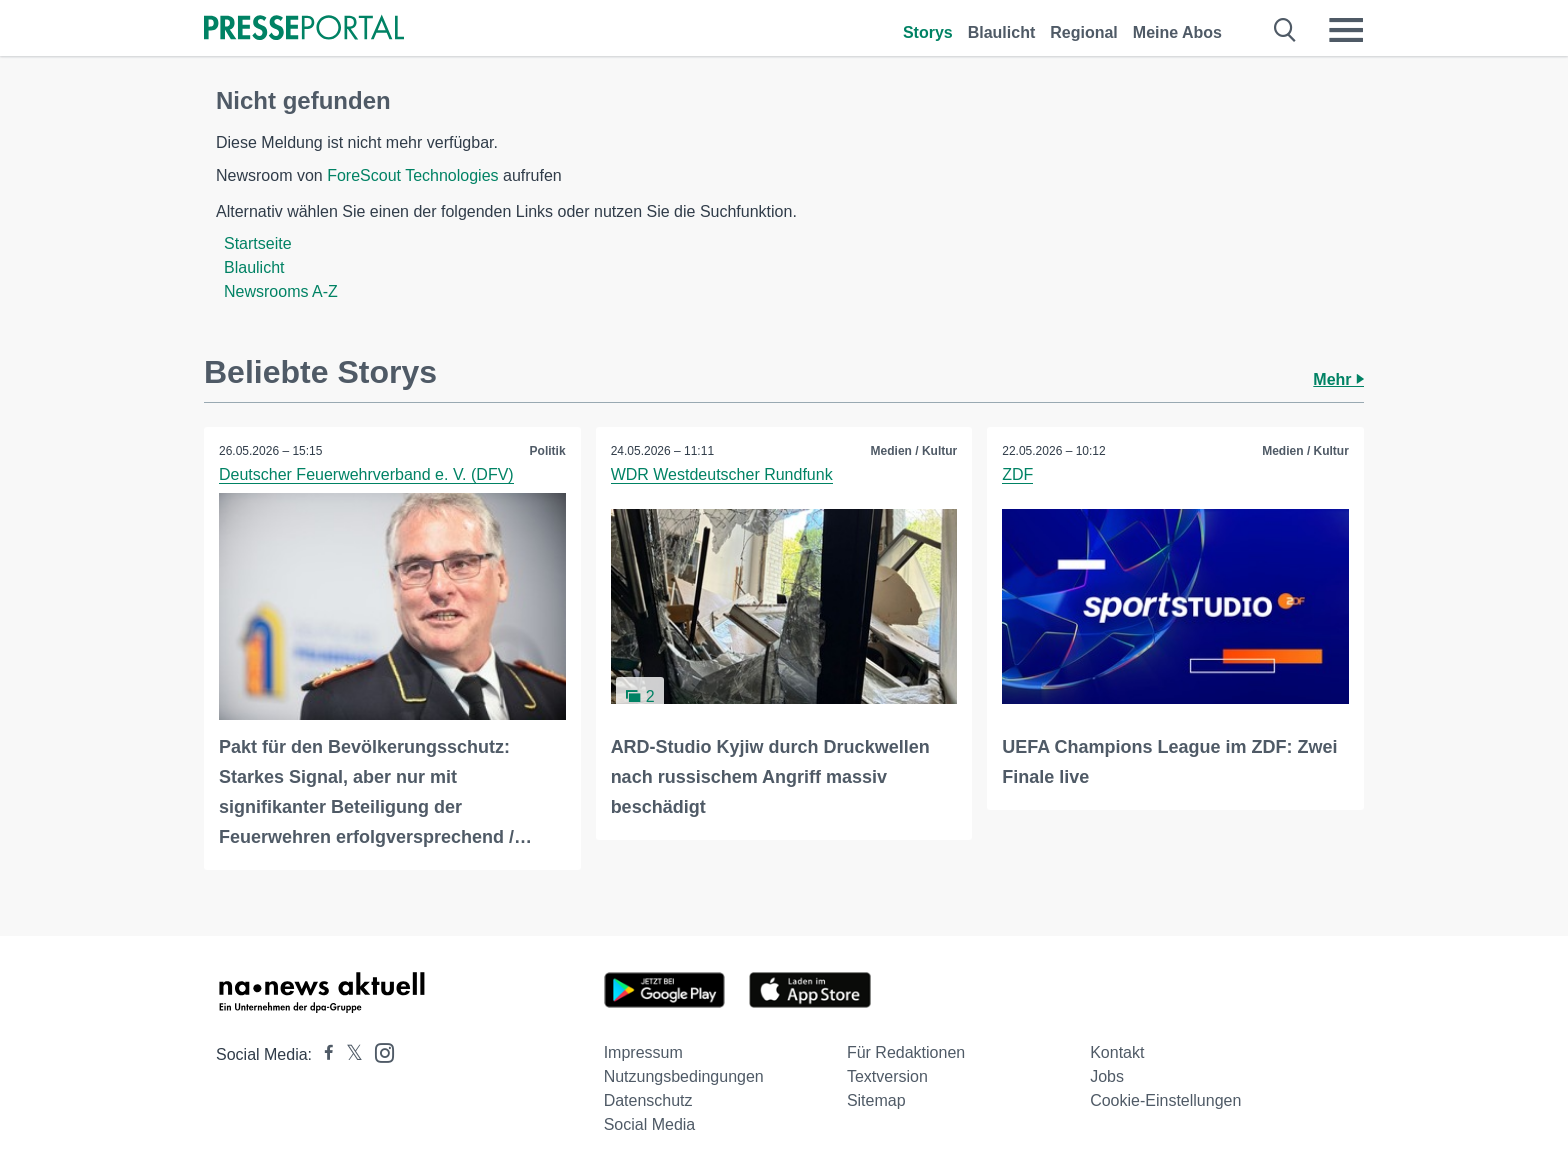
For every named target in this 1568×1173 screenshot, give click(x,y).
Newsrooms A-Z (281, 291)
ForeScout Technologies (412, 175)
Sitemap (876, 1100)
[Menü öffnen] (1346, 30)
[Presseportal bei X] (348, 1054)
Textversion (887, 1076)
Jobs (1107, 1076)
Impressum (643, 1052)
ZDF (1017, 474)
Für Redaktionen (906, 1052)
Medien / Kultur (914, 451)
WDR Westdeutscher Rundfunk (722, 474)
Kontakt (1117, 1052)
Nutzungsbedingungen (684, 1076)
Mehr (1338, 379)
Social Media (650, 1124)
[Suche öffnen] (1285, 30)
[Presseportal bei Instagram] (378, 1051)
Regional (1084, 32)
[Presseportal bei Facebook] (323, 1054)
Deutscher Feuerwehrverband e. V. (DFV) (366, 474)
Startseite (258, 243)
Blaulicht (1002, 32)
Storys (928, 32)
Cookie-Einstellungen (1165, 1100)
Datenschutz (648, 1100)
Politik (548, 451)
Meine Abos (1177, 32)
